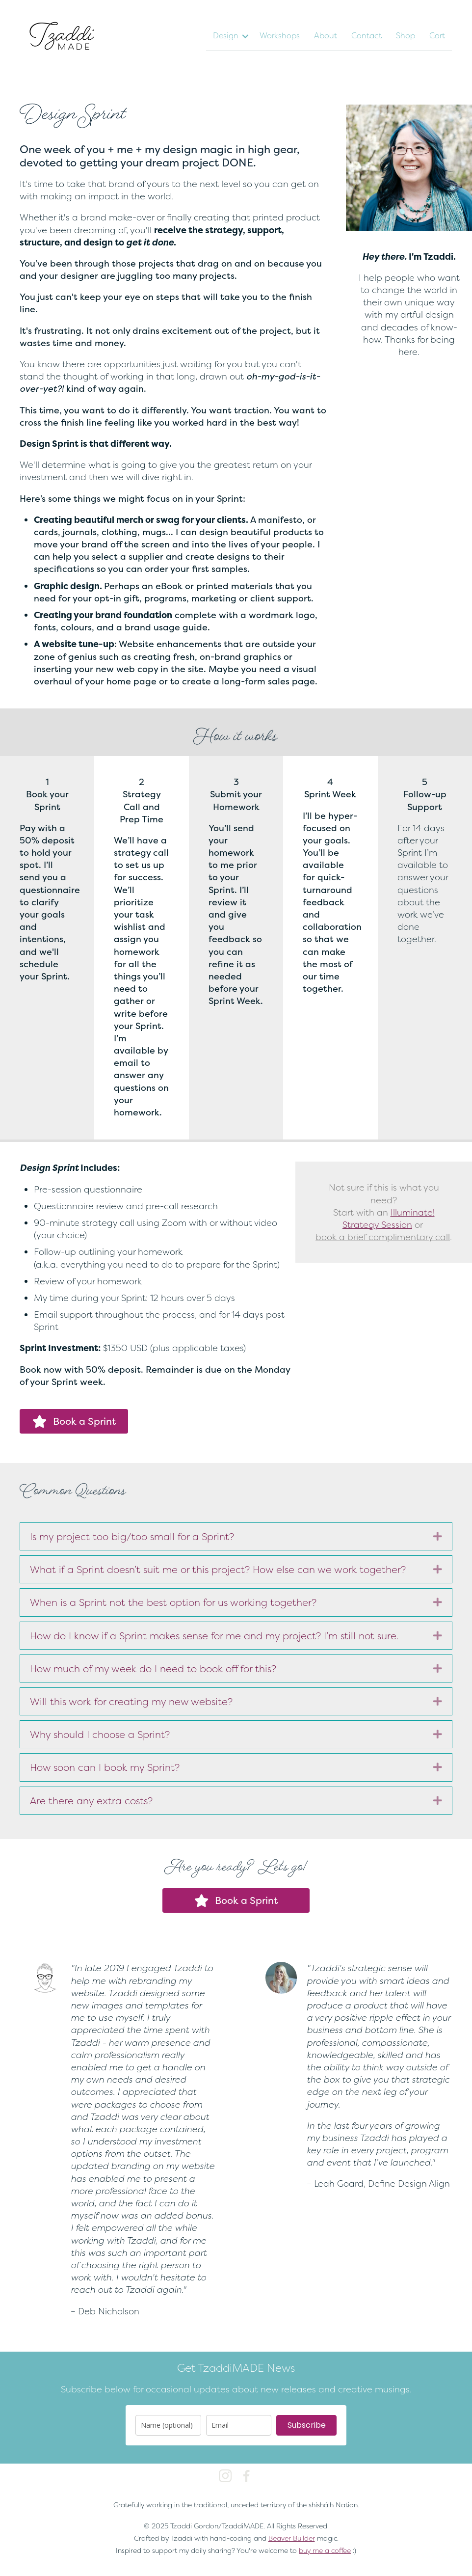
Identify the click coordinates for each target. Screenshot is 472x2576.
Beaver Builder (291, 2538)
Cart (437, 35)
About (325, 35)
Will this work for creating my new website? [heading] (131, 1701)
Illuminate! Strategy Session (388, 1218)
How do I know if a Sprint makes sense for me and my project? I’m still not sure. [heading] (214, 1635)
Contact (366, 35)
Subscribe (307, 2425)
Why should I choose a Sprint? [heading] (100, 1734)
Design (225, 35)
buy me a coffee (325, 2550)
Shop (405, 35)
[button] (245, 36)
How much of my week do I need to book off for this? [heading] (153, 1668)
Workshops (280, 35)
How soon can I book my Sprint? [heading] (105, 1767)
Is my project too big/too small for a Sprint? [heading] (132, 1536)
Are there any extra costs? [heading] (91, 1800)
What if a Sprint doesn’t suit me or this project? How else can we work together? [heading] (218, 1569)
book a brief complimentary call (382, 1237)
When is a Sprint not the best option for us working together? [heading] (173, 1602)
